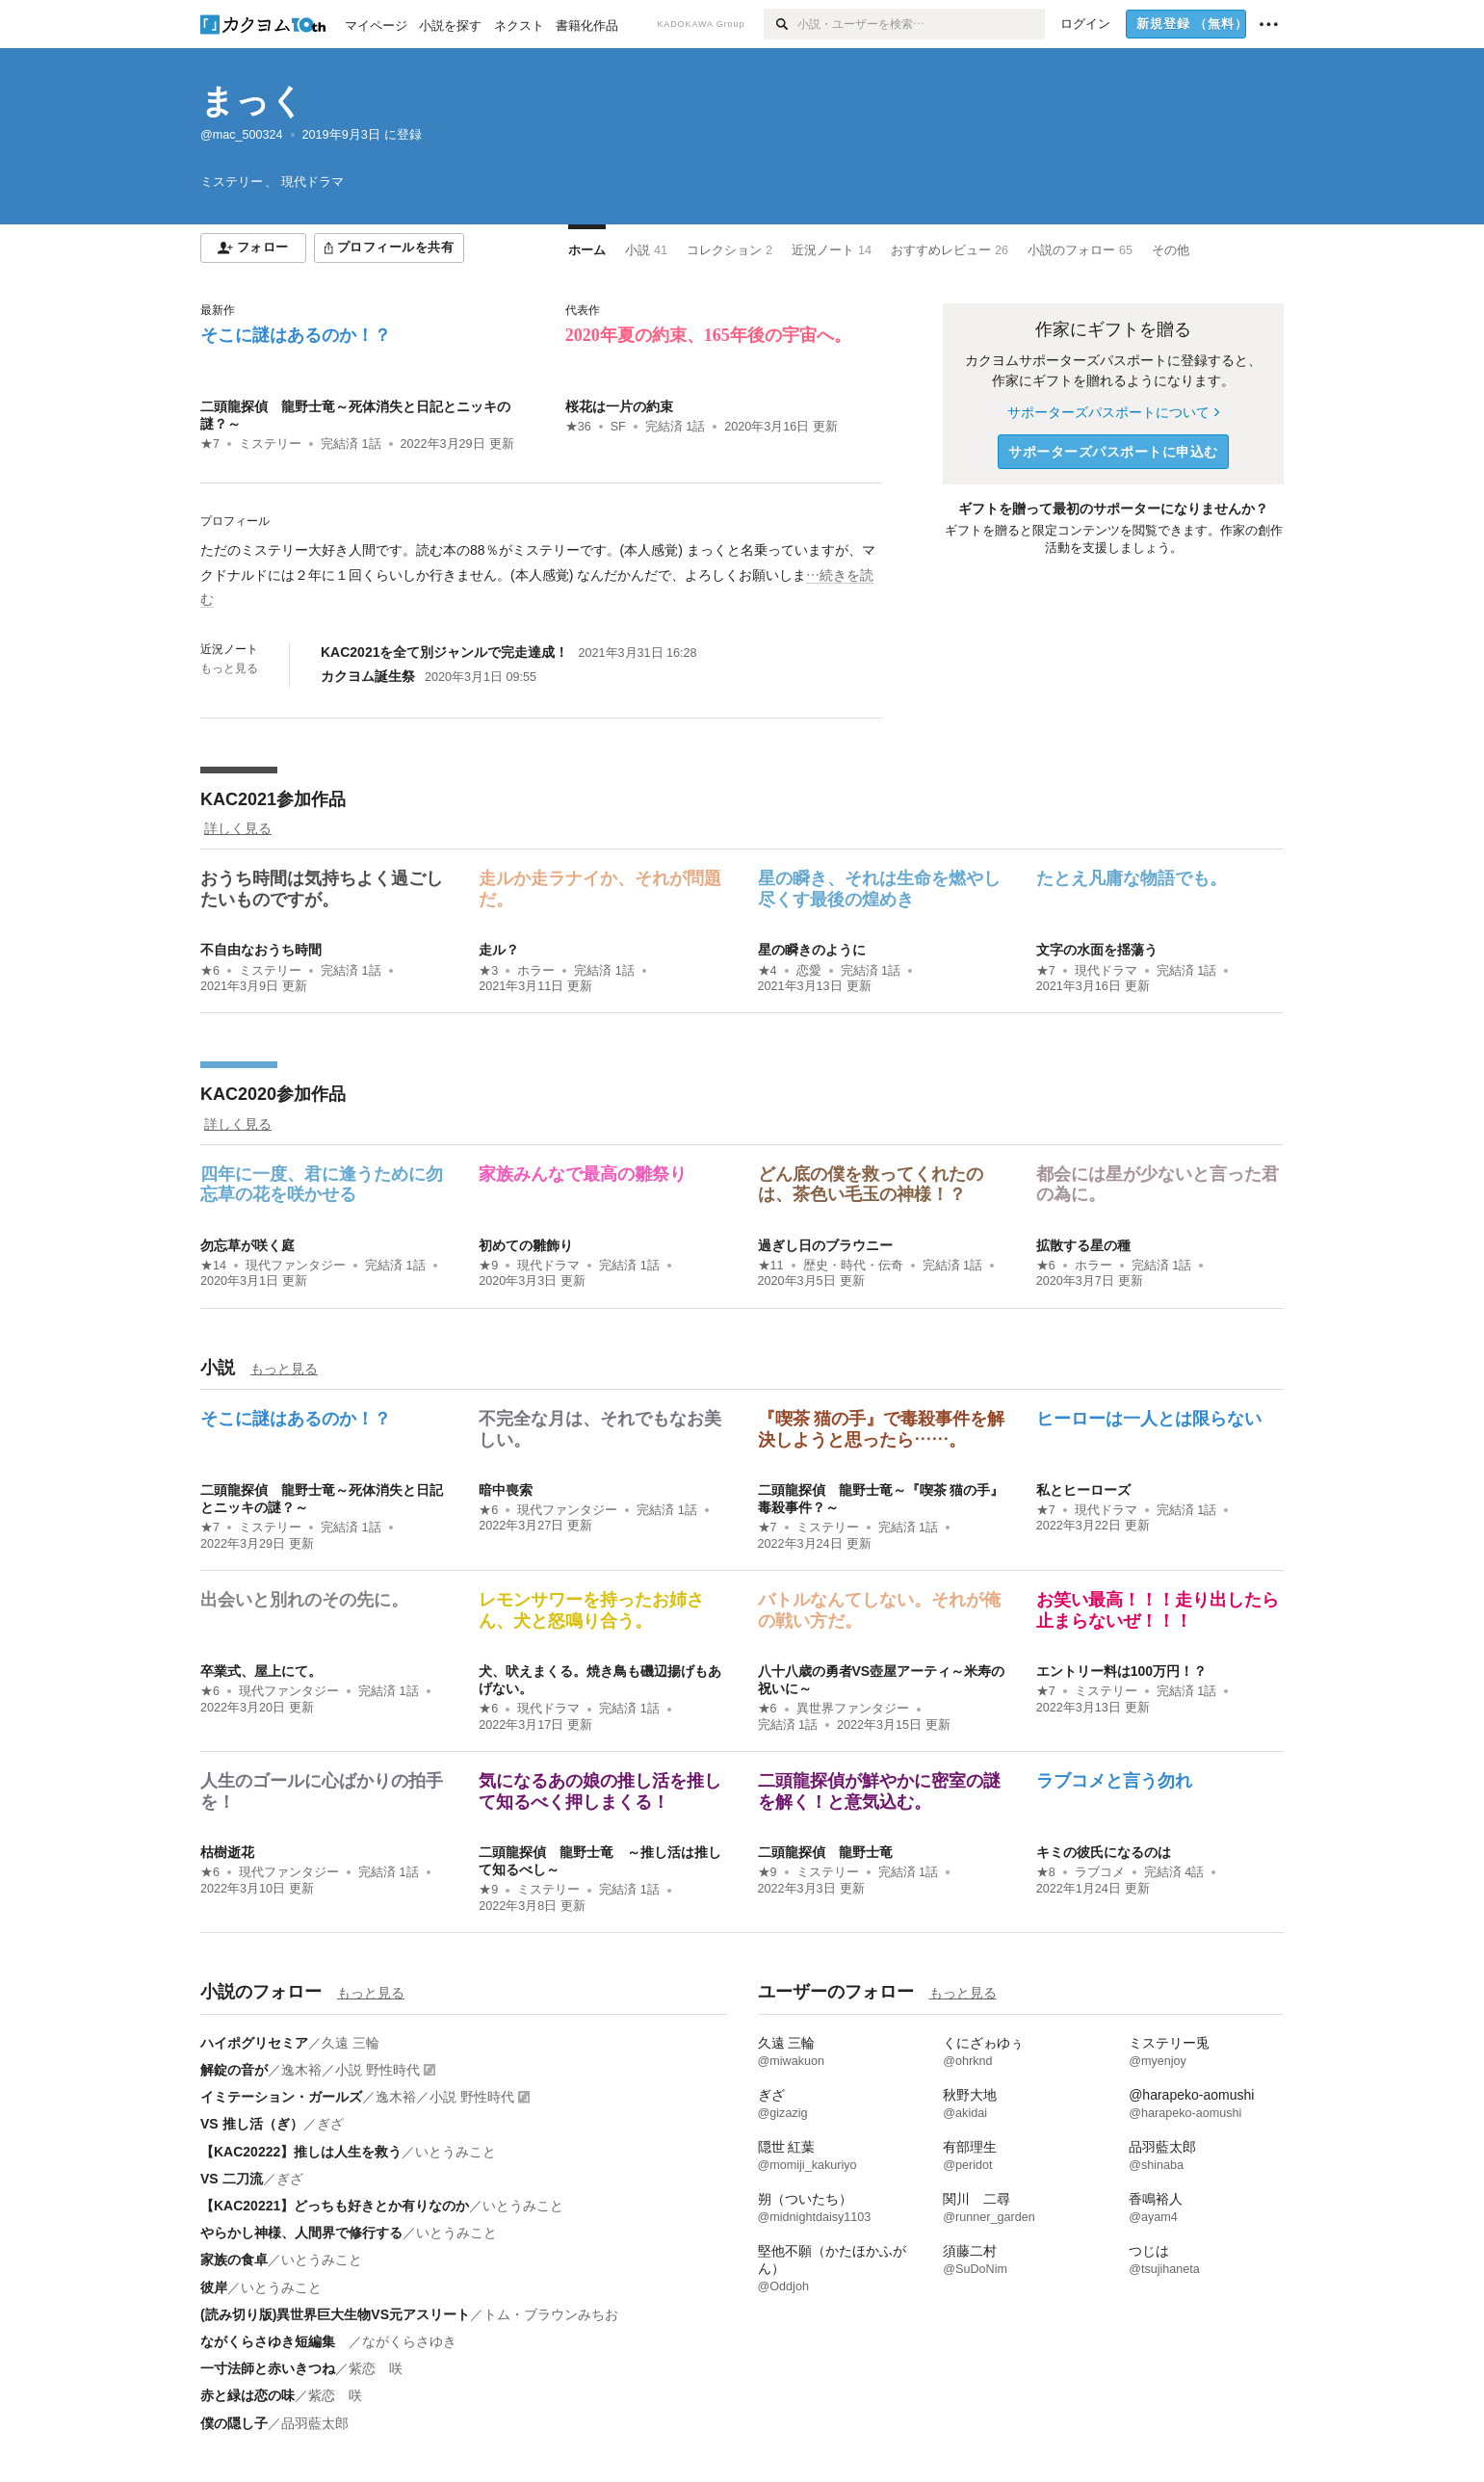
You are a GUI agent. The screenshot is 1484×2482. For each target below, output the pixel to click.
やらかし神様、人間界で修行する (301, 2232)
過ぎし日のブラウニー (825, 1245)
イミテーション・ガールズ (281, 2096)
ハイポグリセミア (254, 2043)
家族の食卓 (234, 2259)
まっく (252, 100)
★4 (767, 971)
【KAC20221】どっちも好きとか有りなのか (334, 2205)
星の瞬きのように (812, 949)
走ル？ (499, 949)
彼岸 (213, 2287)
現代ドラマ (1106, 971)
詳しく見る (238, 828)
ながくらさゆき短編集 (274, 2341)
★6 (210, 971)
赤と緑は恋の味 (247, 2395)
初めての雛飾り (526, 1245)
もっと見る (229, 668)
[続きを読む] (540, 575)
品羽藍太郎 (315, 2423)
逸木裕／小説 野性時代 (350, 2069)
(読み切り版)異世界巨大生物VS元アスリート (335, 2314)
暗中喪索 (506, 1490)
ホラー (536, 971)
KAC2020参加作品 (273, 1094)
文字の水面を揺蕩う (1097, 949)
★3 (488, 971)
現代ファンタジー (296, 1265)
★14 (213, 1265)
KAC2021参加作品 (273, 799)
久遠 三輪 (350, 2043)
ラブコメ (1100, 1872)
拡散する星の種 (1083, 1245)
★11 (771, 1265)
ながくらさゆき (409, 2341)
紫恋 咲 (376, 2368)
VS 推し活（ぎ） (251, 2123)
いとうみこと (455, 2151)
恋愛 (808, 971)
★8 (1045, 1872)
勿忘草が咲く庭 (247, 1245)
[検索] (780, 24)
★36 (578, 426)
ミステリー (270, 444)
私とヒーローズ (1083, 1490)
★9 (488, 1265)
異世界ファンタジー (852, 1708)
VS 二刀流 (231, 2178)
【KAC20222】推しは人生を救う (301, 2151)
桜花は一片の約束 (619, 406)
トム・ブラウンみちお (550, 2314)
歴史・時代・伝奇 (853, 1265)
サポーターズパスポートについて (1112, 412)
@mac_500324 (241, 135)
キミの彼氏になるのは (1103, 1852)
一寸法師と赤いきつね (267, 2368)
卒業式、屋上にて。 (261, 1671)
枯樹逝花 (227, 1852)
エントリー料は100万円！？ (1121, 1671)
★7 (210, 444)
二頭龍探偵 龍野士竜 (825, 1852)
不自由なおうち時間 (261, 949)
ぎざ (330, 2123)
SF (618, 426)
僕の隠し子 (234, 2423)
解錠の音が (234, 2069)
